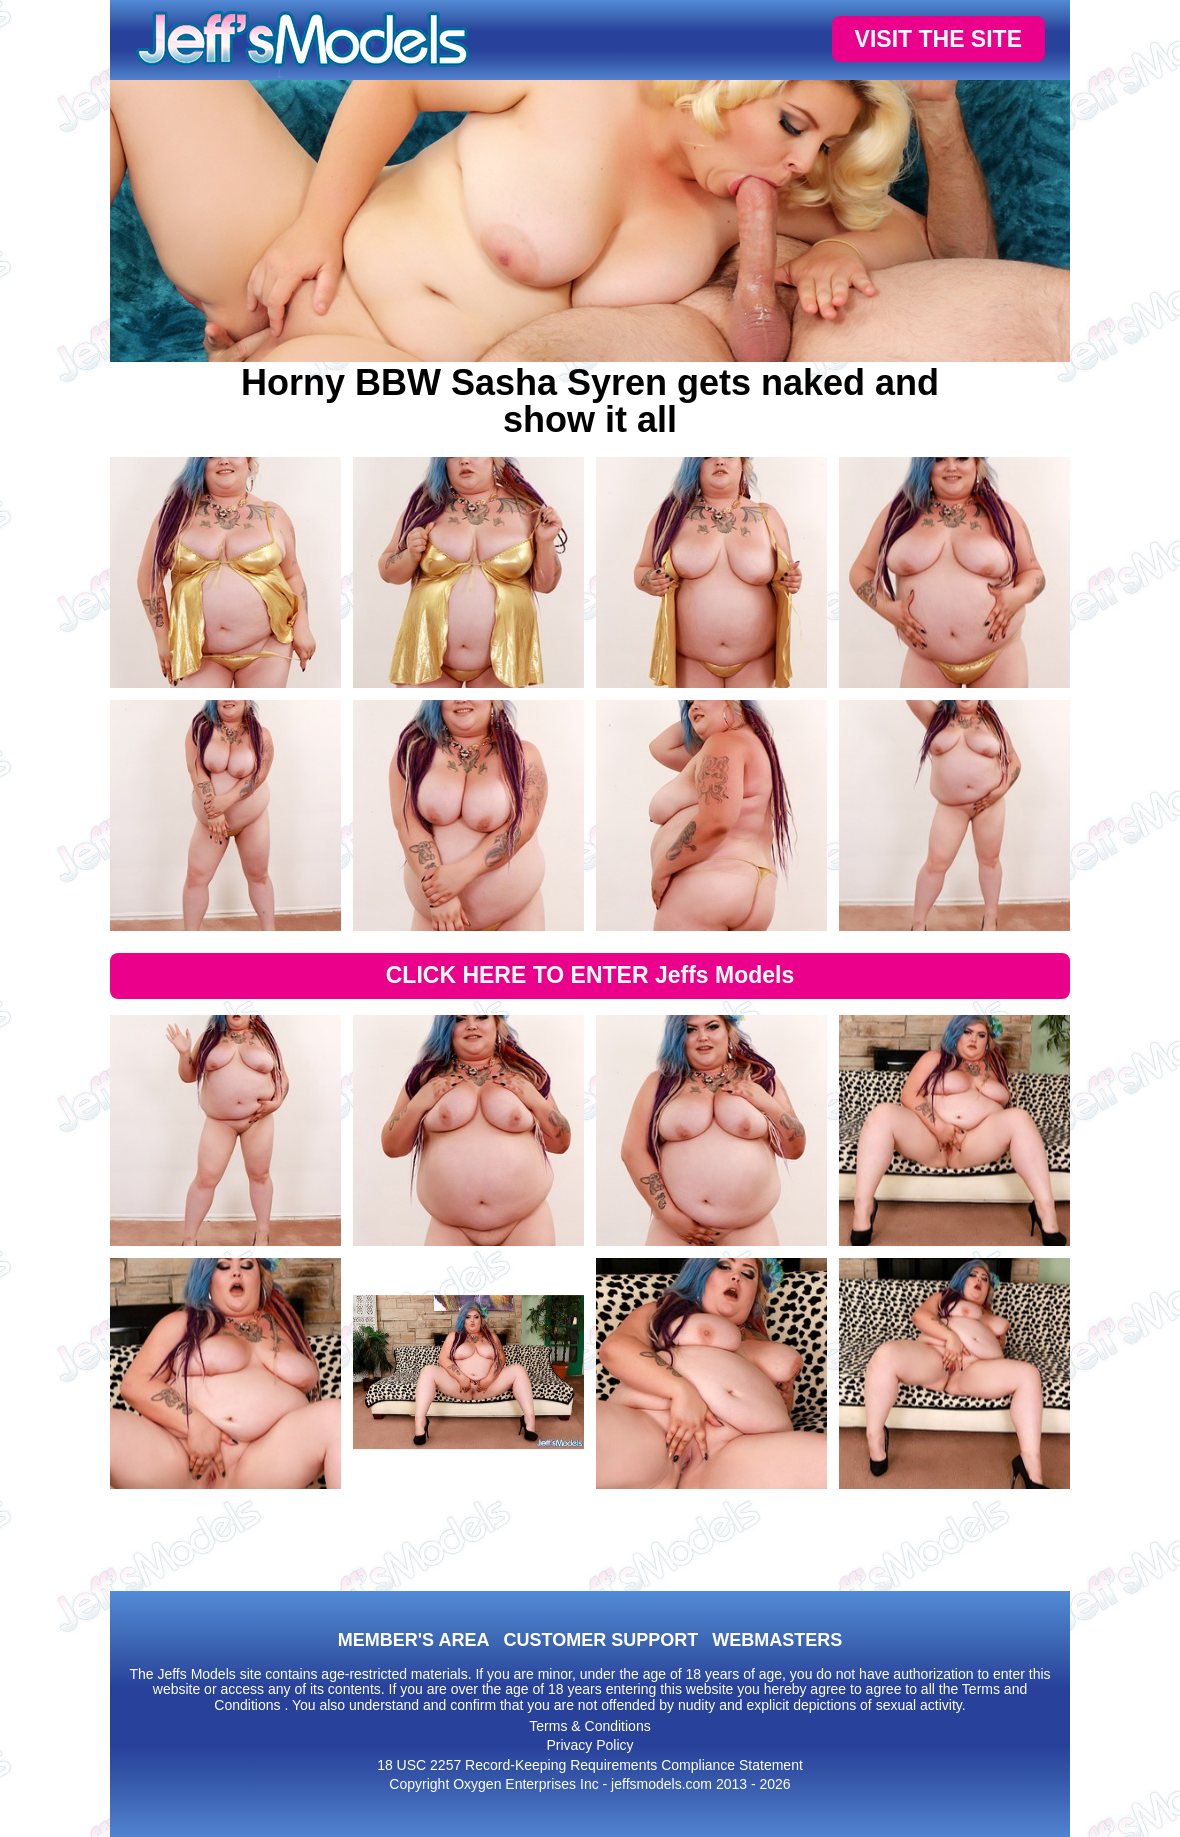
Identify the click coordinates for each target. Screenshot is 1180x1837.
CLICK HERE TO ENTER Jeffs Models (590, 975)
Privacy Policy (589, 1745)
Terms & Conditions (589, 1726)
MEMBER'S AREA (414, 1640)
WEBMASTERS (777, 1640)
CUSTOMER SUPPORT (600, 1640)
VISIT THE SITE (938, 39)
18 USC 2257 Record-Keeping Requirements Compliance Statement (590, 1765)
